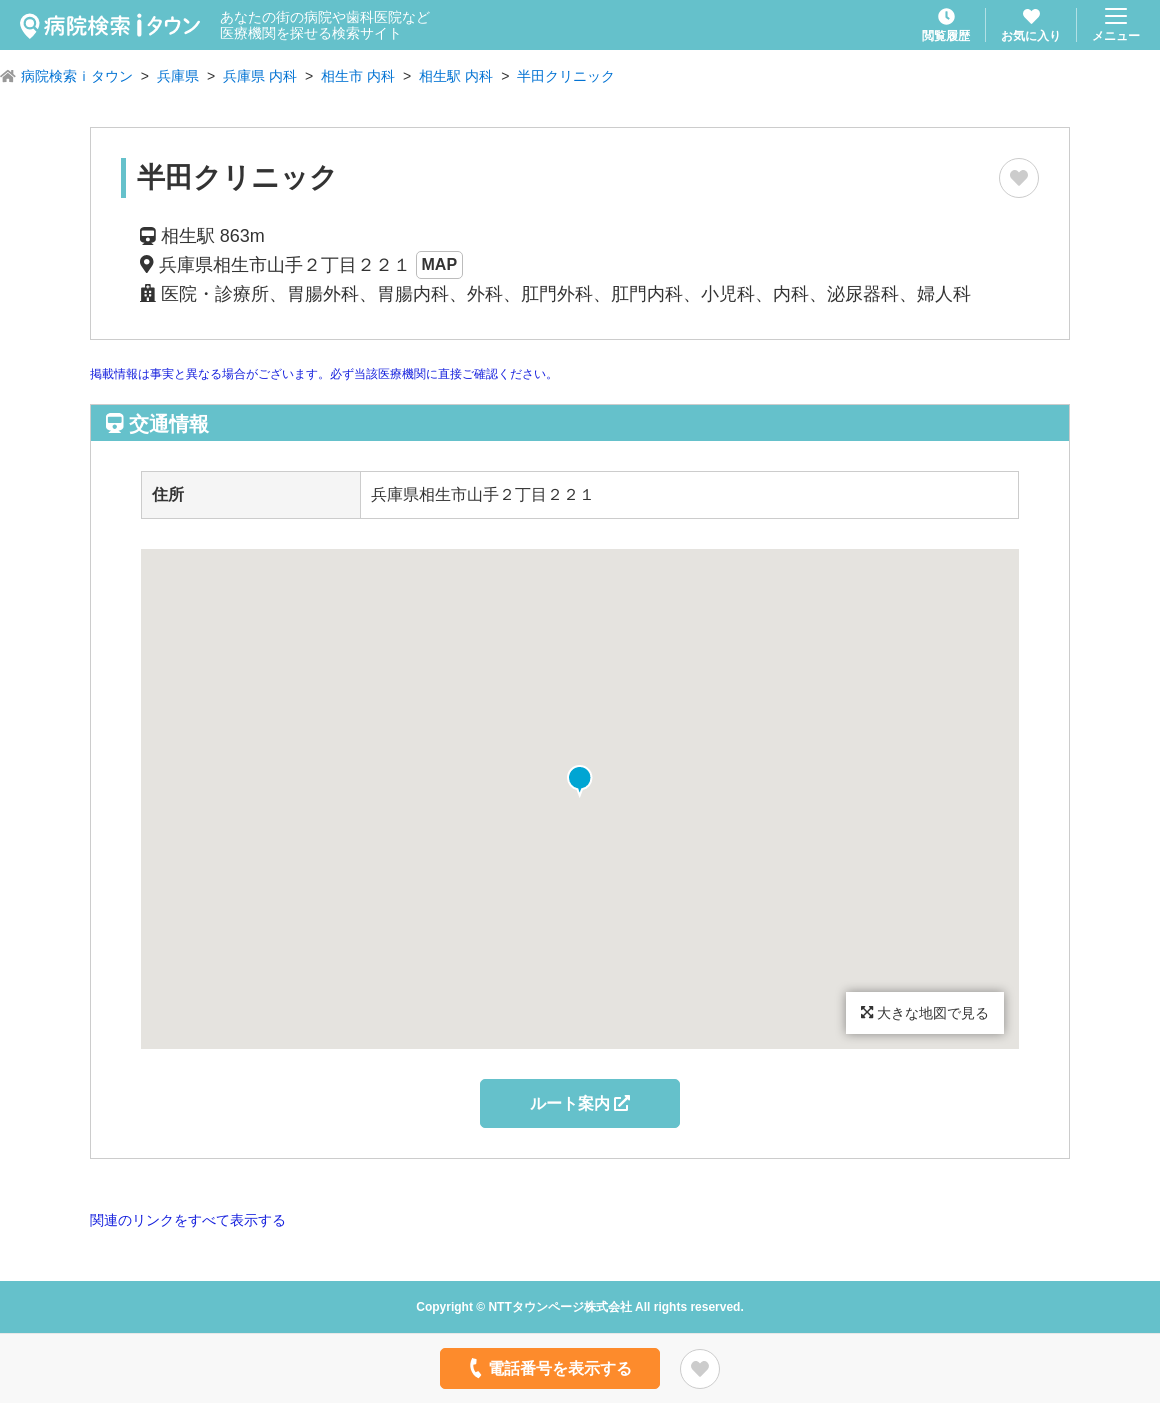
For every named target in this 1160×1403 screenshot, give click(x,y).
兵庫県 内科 (260, 76)
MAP (440, 264)
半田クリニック (566, 76)
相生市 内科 (358, 76)
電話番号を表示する (548, 1368)
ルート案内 (580, 1103)
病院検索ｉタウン (77, 76)
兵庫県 (178, 76)
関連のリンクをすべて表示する (188, 1220)
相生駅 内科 (456, 76)
